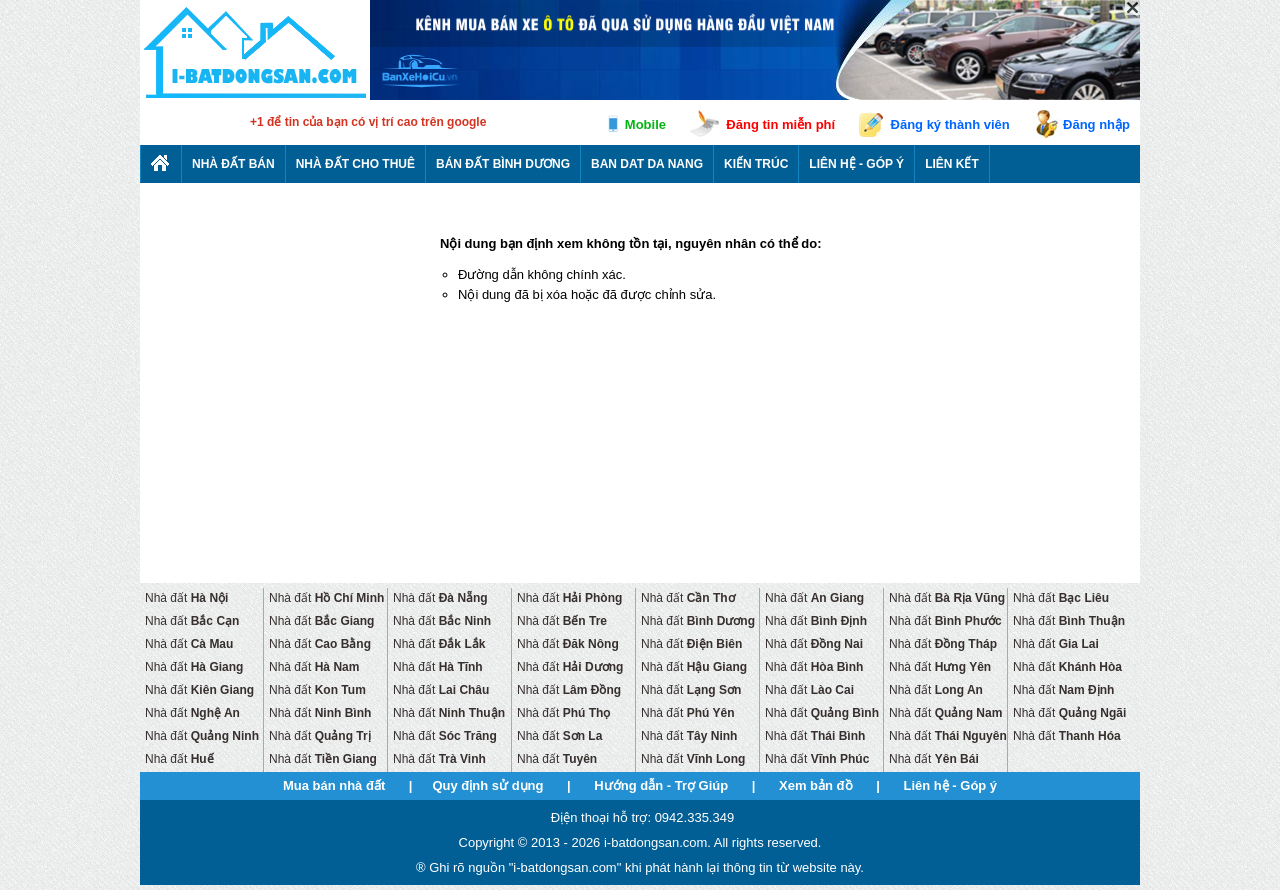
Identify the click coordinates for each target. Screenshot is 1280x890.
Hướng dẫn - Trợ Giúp (661, 785)
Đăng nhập (1096, 124)
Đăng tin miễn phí (780, 124)
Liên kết (952, 164)
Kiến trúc (756, 164)
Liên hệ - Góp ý (856, 164)
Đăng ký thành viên (950, 124)
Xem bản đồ (816, 785)
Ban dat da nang (647, 164)
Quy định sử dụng (487, 785)
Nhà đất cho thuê (355, 164)
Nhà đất (186, 598)
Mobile (645, 124)
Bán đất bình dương (503, 164)
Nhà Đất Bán (233, 164)
